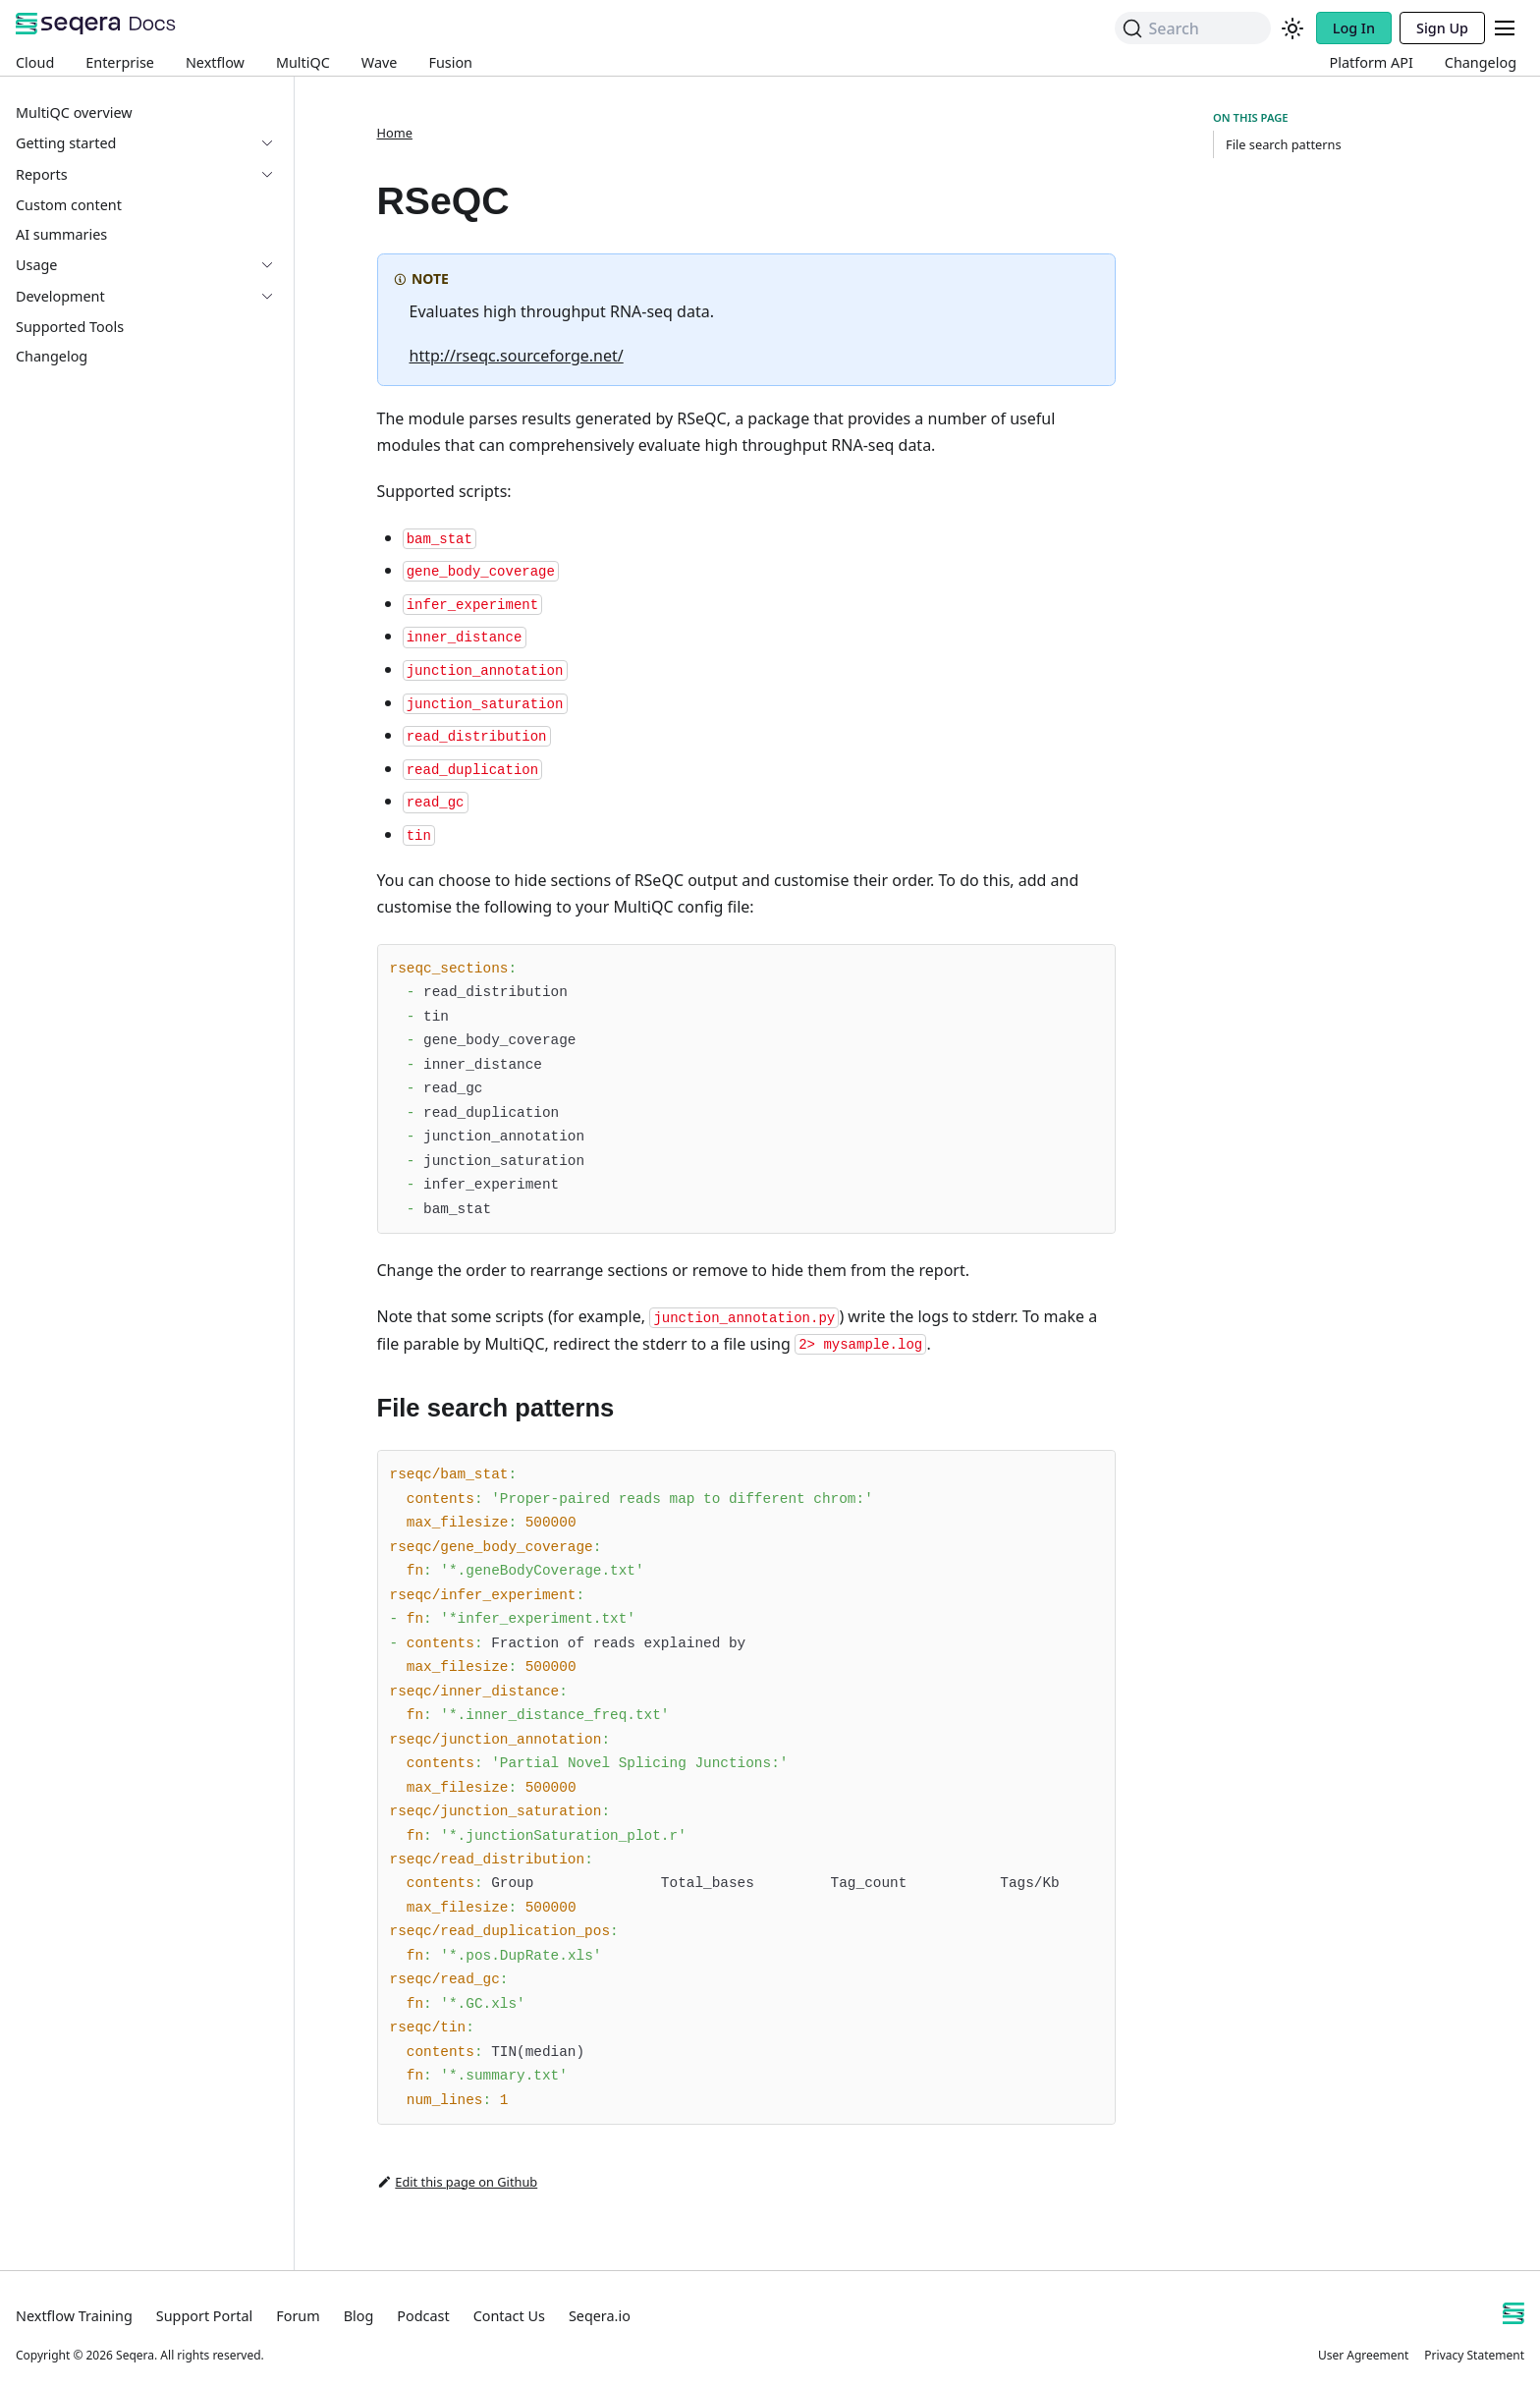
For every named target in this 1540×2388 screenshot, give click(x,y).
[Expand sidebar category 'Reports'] (275, 175)
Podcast (423, 2315)
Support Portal (204, 2315)
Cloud (35, 62)
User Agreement (1363, 2355)
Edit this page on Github (457, 2182)
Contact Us (509, 2315)
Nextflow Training (74, 2315)
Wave (379, 62)
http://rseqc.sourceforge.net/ (517, 355)
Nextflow (215, 62)
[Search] (1192, 28)
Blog (359, 2315)
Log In (1354, 28)
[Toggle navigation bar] (1504, 28)
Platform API (1371, 62)
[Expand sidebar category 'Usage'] (275, 265)
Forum (297, 2315)
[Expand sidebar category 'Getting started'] (275, 143)
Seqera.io (600, 2315)
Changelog (1480, 62)
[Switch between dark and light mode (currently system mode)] (1292, 28)
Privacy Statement (1474, 2355)
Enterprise (119, 62)
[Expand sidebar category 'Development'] (275, 296)
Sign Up (1442, 28)
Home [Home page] (394, 132)
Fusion (450, 62)
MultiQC (303, 62)
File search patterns (1284, 144)
